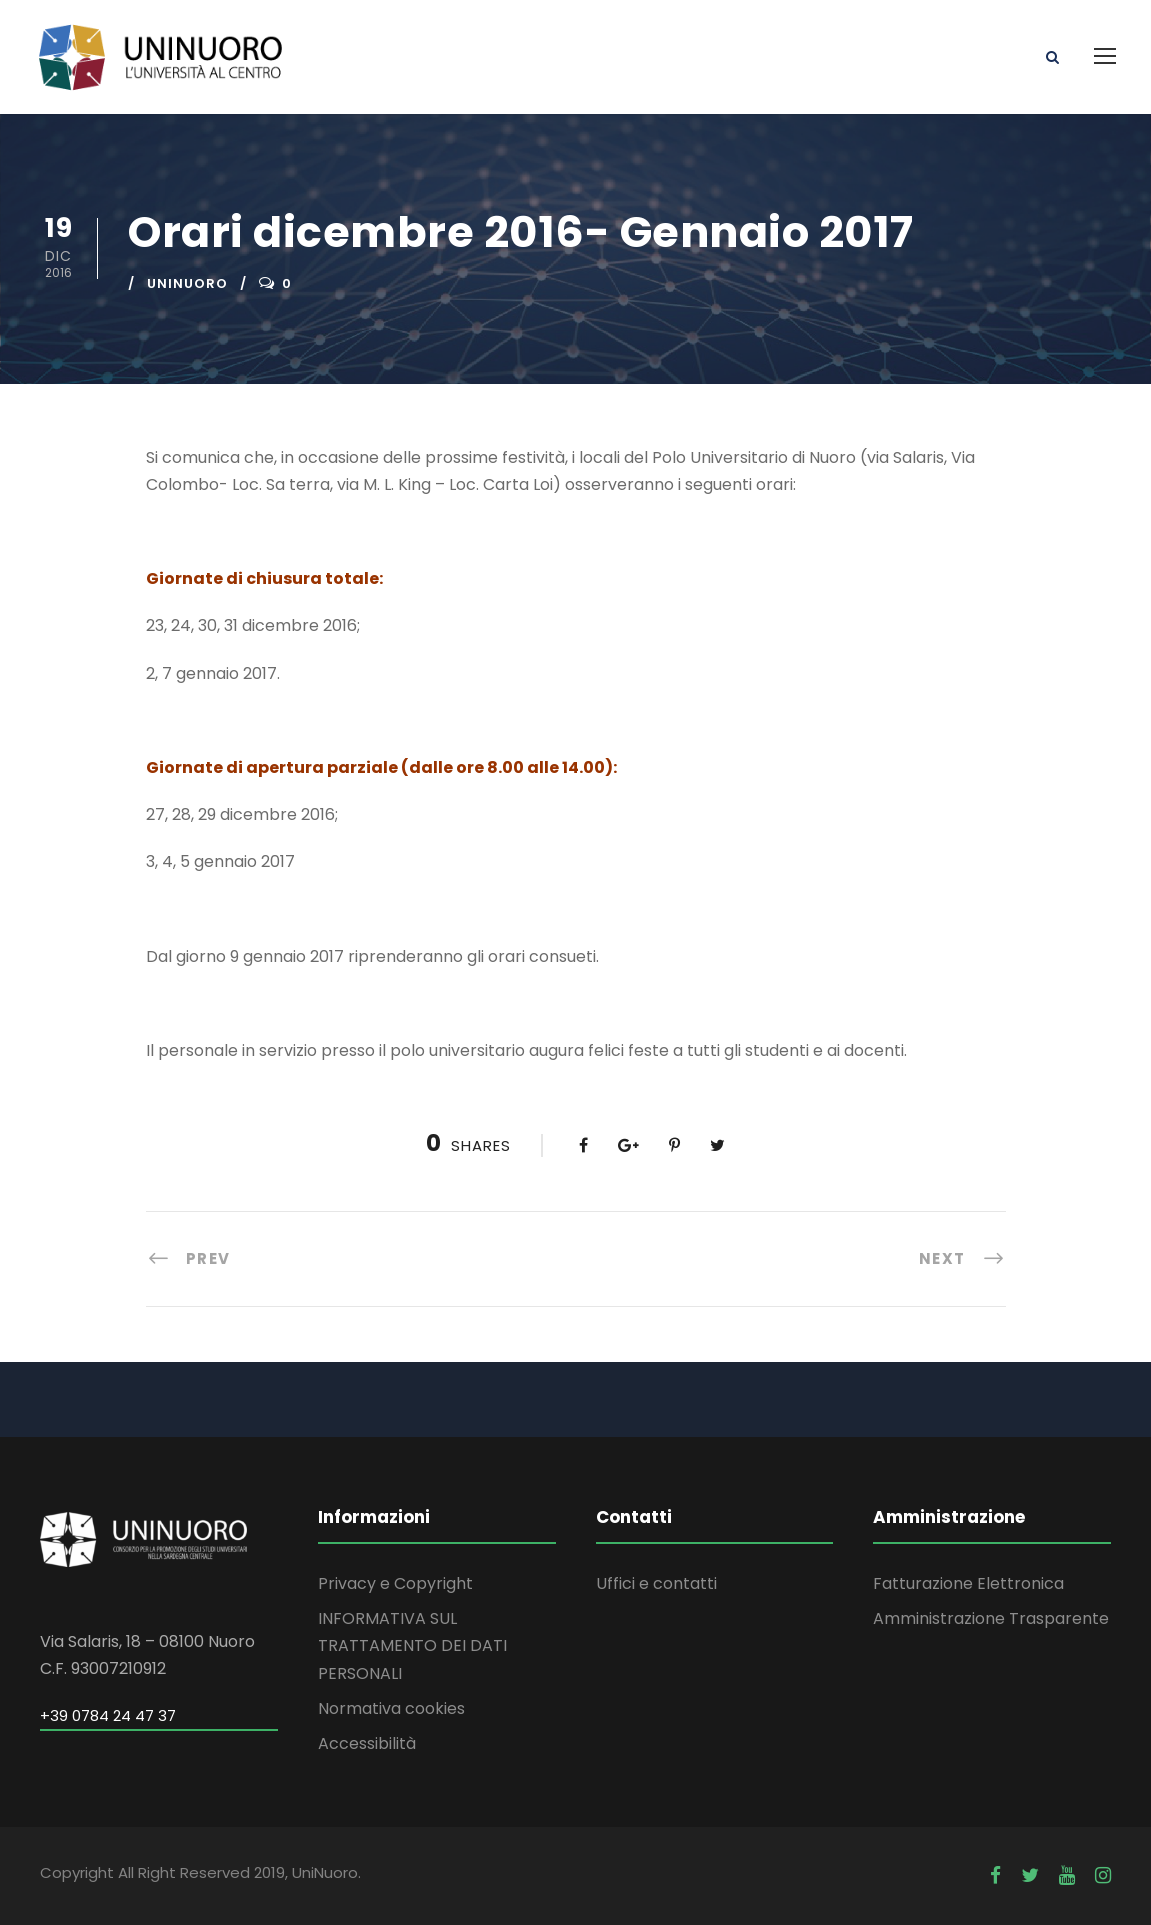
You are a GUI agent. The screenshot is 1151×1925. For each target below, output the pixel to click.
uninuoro (187, 283)
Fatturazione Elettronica (968, 1583)
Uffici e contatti (656, 1583)
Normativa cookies (391, 1708)
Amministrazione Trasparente (991, 1618)
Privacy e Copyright (395, 1583)
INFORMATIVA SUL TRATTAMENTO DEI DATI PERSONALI (412, 1645)
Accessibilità (367, 1743)
